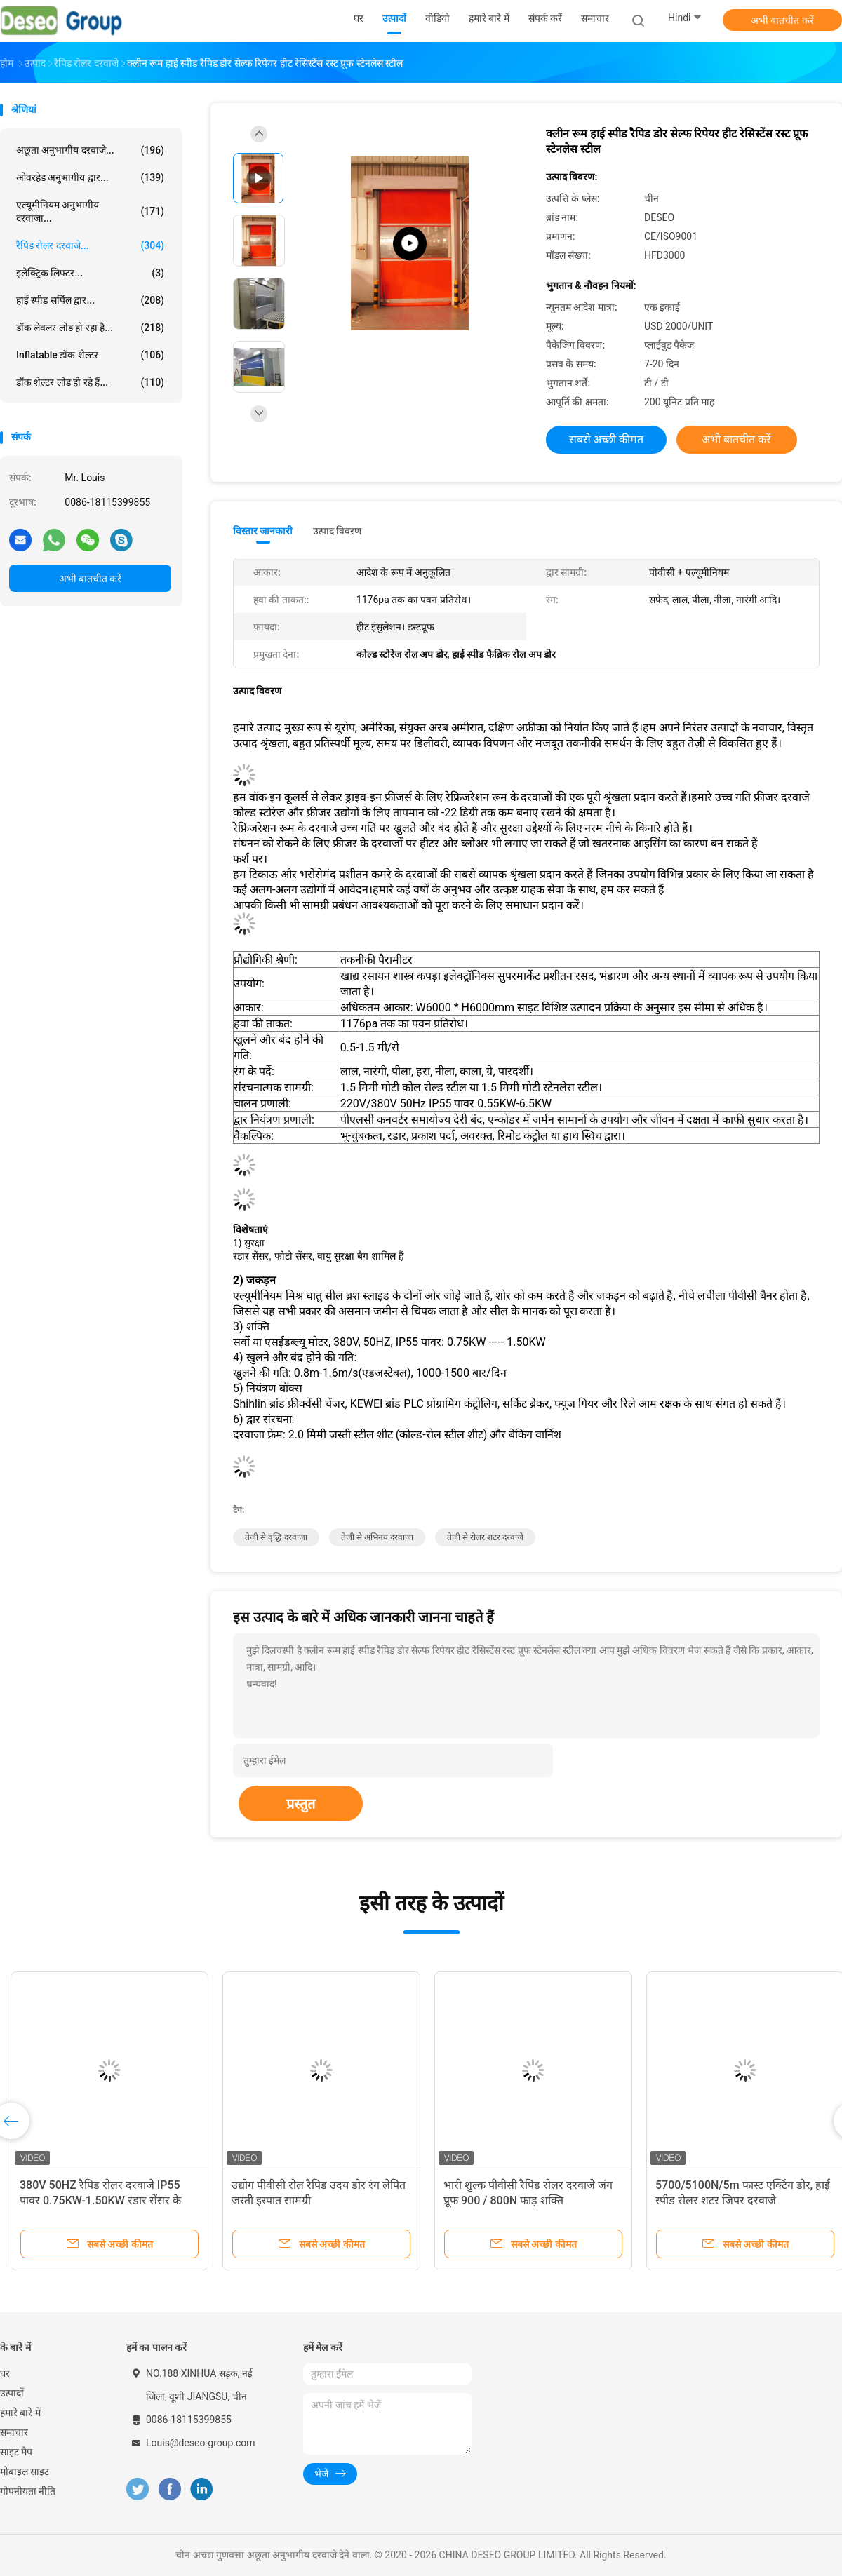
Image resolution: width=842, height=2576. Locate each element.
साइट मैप (16, 2451)
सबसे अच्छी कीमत (606, 439)
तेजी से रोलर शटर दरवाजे (485, 1537)
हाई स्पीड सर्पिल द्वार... (90, 300)
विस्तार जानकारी (263, 531)
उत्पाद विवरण (337, 531)
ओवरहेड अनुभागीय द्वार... (90, 177)
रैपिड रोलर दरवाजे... (90, 245)
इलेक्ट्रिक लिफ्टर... (90, 273)
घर (5, 2373)
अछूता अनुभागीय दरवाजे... (90, 150)
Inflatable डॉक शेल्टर (90, 355)
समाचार (14, 2432)
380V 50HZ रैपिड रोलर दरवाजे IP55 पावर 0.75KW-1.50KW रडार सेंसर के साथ (100, 2200)
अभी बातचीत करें (782, 20)
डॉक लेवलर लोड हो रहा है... (90, 328)
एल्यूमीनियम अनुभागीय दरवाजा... (90, 211)
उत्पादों (12, 2393)
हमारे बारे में (20, 2412)
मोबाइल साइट (24, 2471)
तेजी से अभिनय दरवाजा (377, 1537)
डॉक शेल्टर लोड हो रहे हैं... (90, 382)
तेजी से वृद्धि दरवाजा (276, 1537)
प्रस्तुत (300, 1803)
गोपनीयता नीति (27, 2491)
